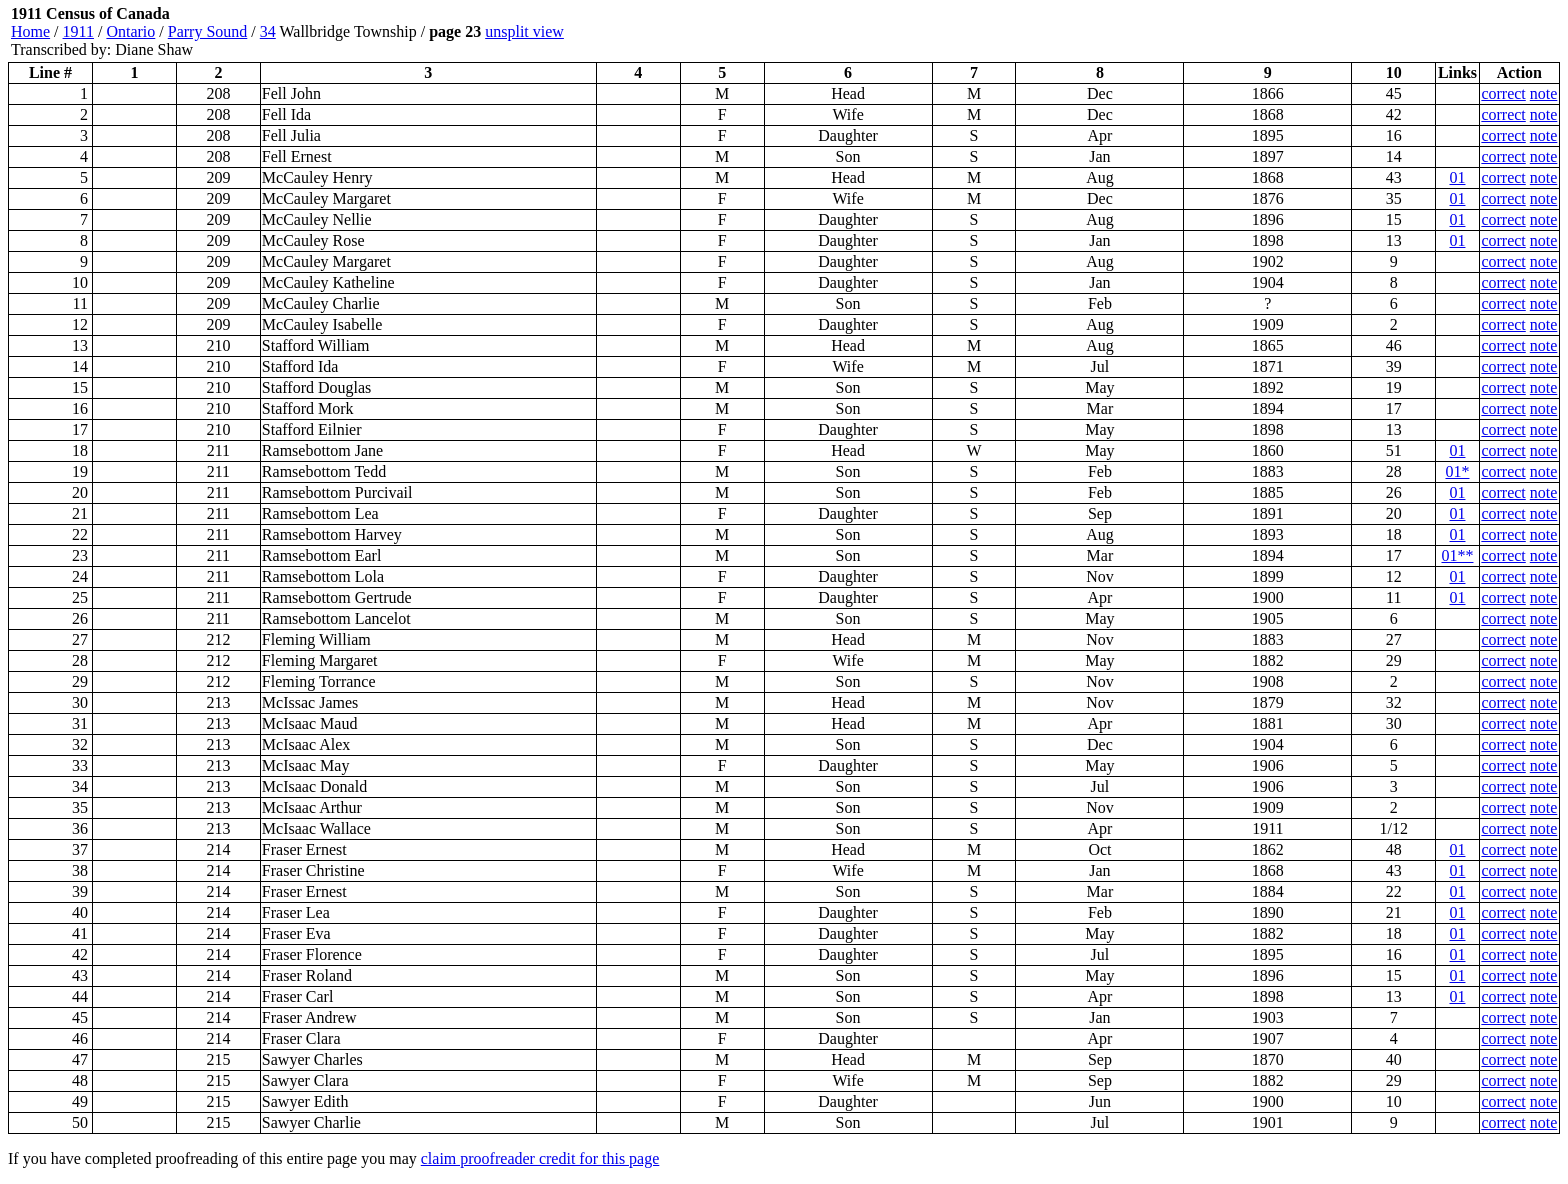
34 (268, 31)
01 (1457, 177)
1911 (78, 31)
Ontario (130, 31)
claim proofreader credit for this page (540, 1158)
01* (1457, 471)
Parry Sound (208, 31)
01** (1457, 555)
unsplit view (524, 31)
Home (30, 31)
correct (1503, 93)
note (1544, 93)
